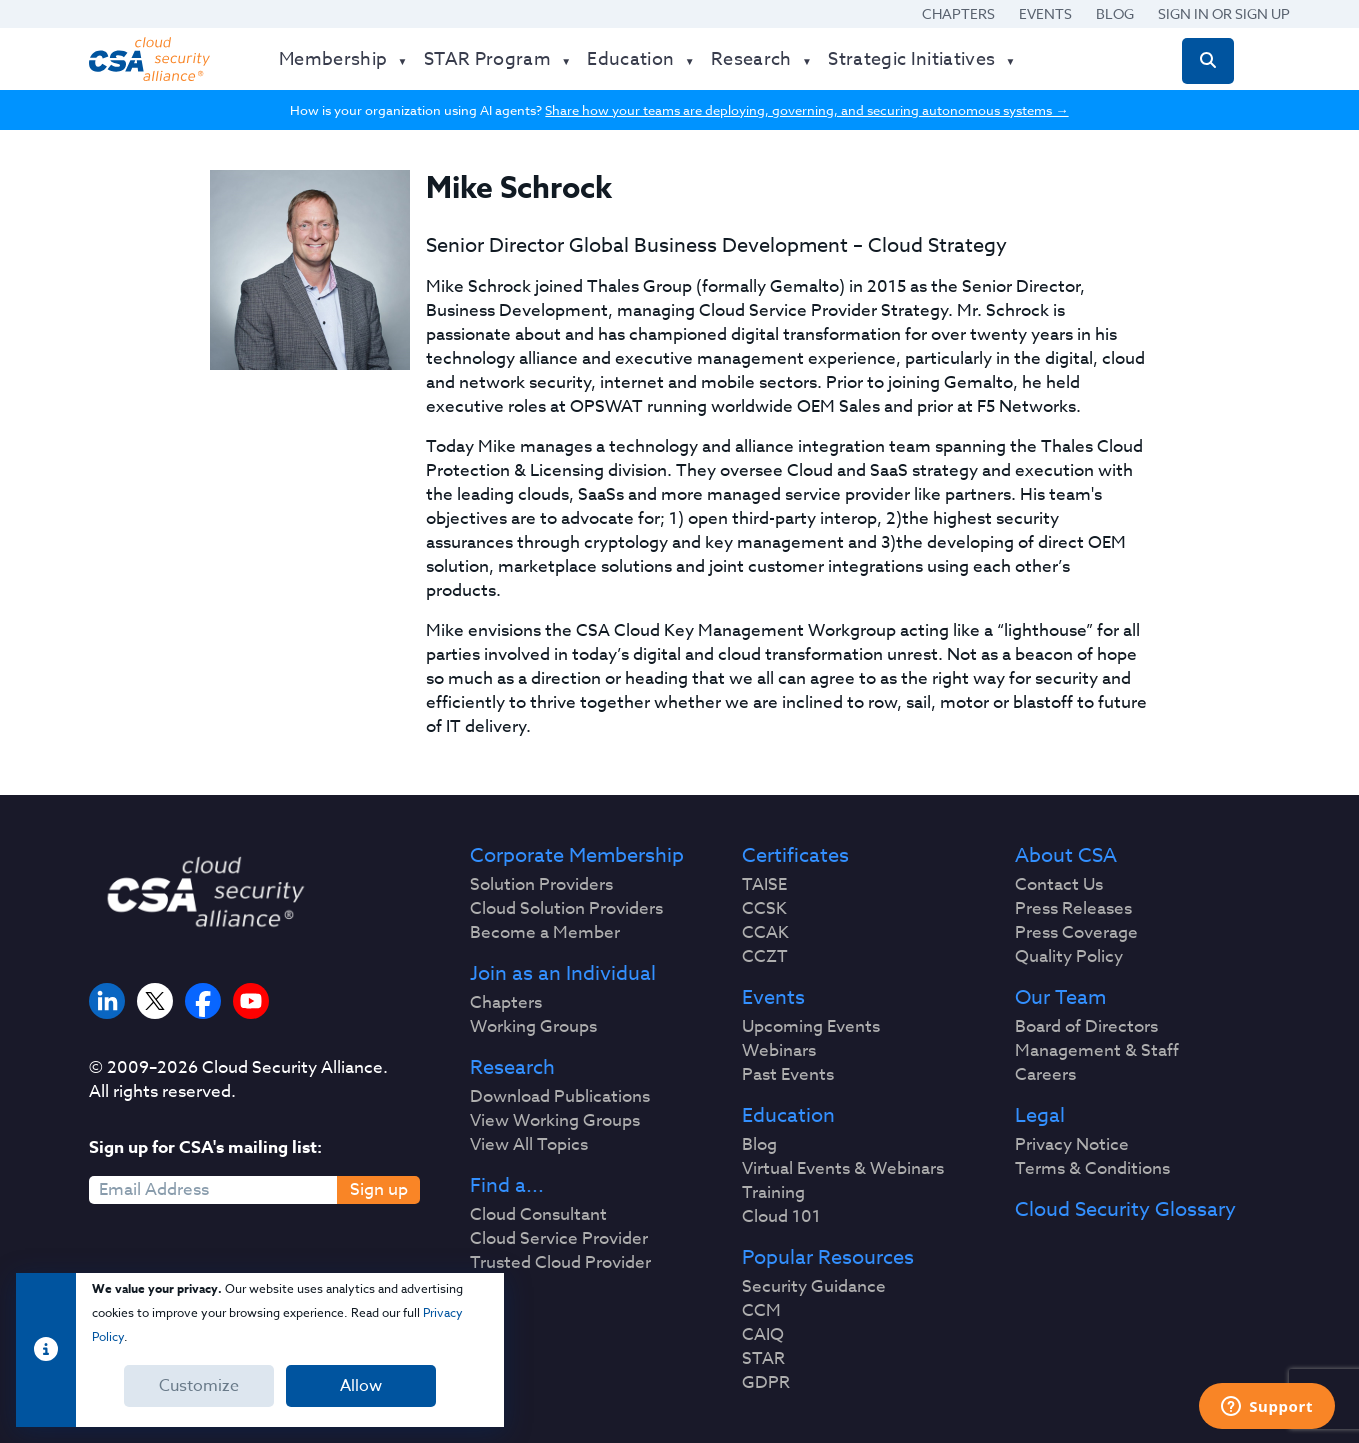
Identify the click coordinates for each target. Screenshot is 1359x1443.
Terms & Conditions (1092, 1169)
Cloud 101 (781, 1217)
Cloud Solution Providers (566, 909)
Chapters (958, 13)
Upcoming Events (811, 1027)
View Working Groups (555, 1121)
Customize (199, 1386)
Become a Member (545, 933)
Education (788, 1116)
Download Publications (560, 1097)
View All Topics (529, 1145)
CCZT (765, 957)
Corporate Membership (577, 856)
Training (773, 1193)
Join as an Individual (563, 974)
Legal (1040, 1116)
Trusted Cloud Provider (560, 1263)
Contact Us (1059, 885)
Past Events (788, 1075)
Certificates (795, 856)
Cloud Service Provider (559, 1239)
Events (1045, 13)
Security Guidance (814, 1287)
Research (512, 1068)
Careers (1045, 1075)
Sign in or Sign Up (1224, 13)
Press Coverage (1076, 933)
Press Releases (1073, 909)
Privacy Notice (1072, 1145)
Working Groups (533, 1027)
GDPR (766, 1383)
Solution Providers (541, 885)
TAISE (764, 885)
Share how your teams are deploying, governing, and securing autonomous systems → (806, 110)
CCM (761, 1311)
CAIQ (763, 1335)
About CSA (1066, 856)
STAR (763, 1359)
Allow (361, 1386)
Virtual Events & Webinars (843, 1169)
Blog (1115, 13)
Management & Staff (1097, 1051)
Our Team (1060, 998)
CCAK (765, 933)
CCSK (764, 909)
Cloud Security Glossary (1125, 1210)
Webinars (779, 1051)
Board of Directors (1086, 1027)
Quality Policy (1069, 957)
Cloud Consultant (538, 1215)
